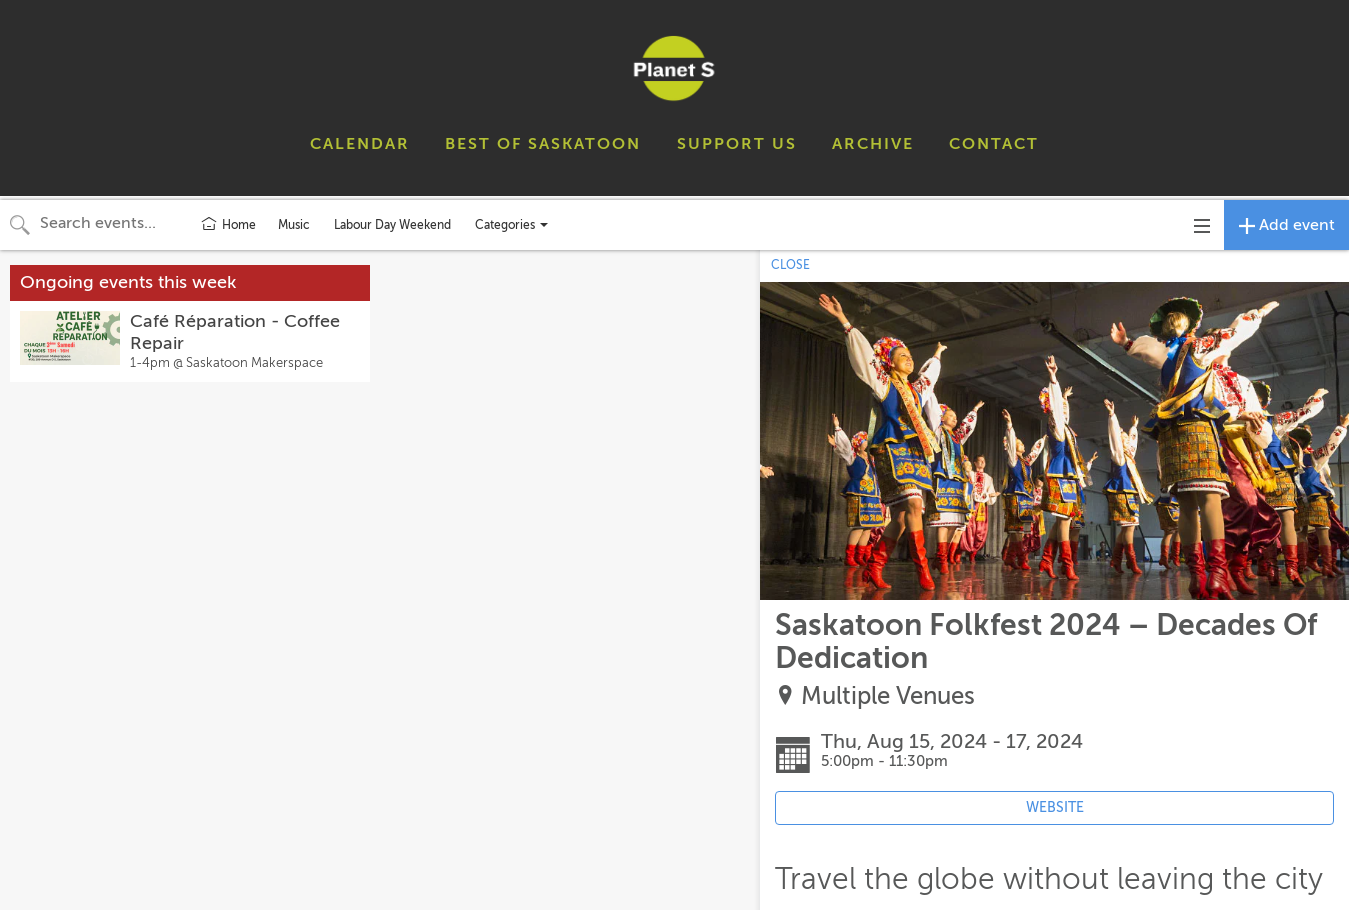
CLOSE (790, 265)
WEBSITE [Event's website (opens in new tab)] (1055, 807)
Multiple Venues (888, 696)
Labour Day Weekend (392, 225)
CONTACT (994, 144)
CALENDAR (360, 144)
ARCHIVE (873, 144)
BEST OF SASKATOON (543, 144)
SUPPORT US (737, 144)
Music (294, 225)
